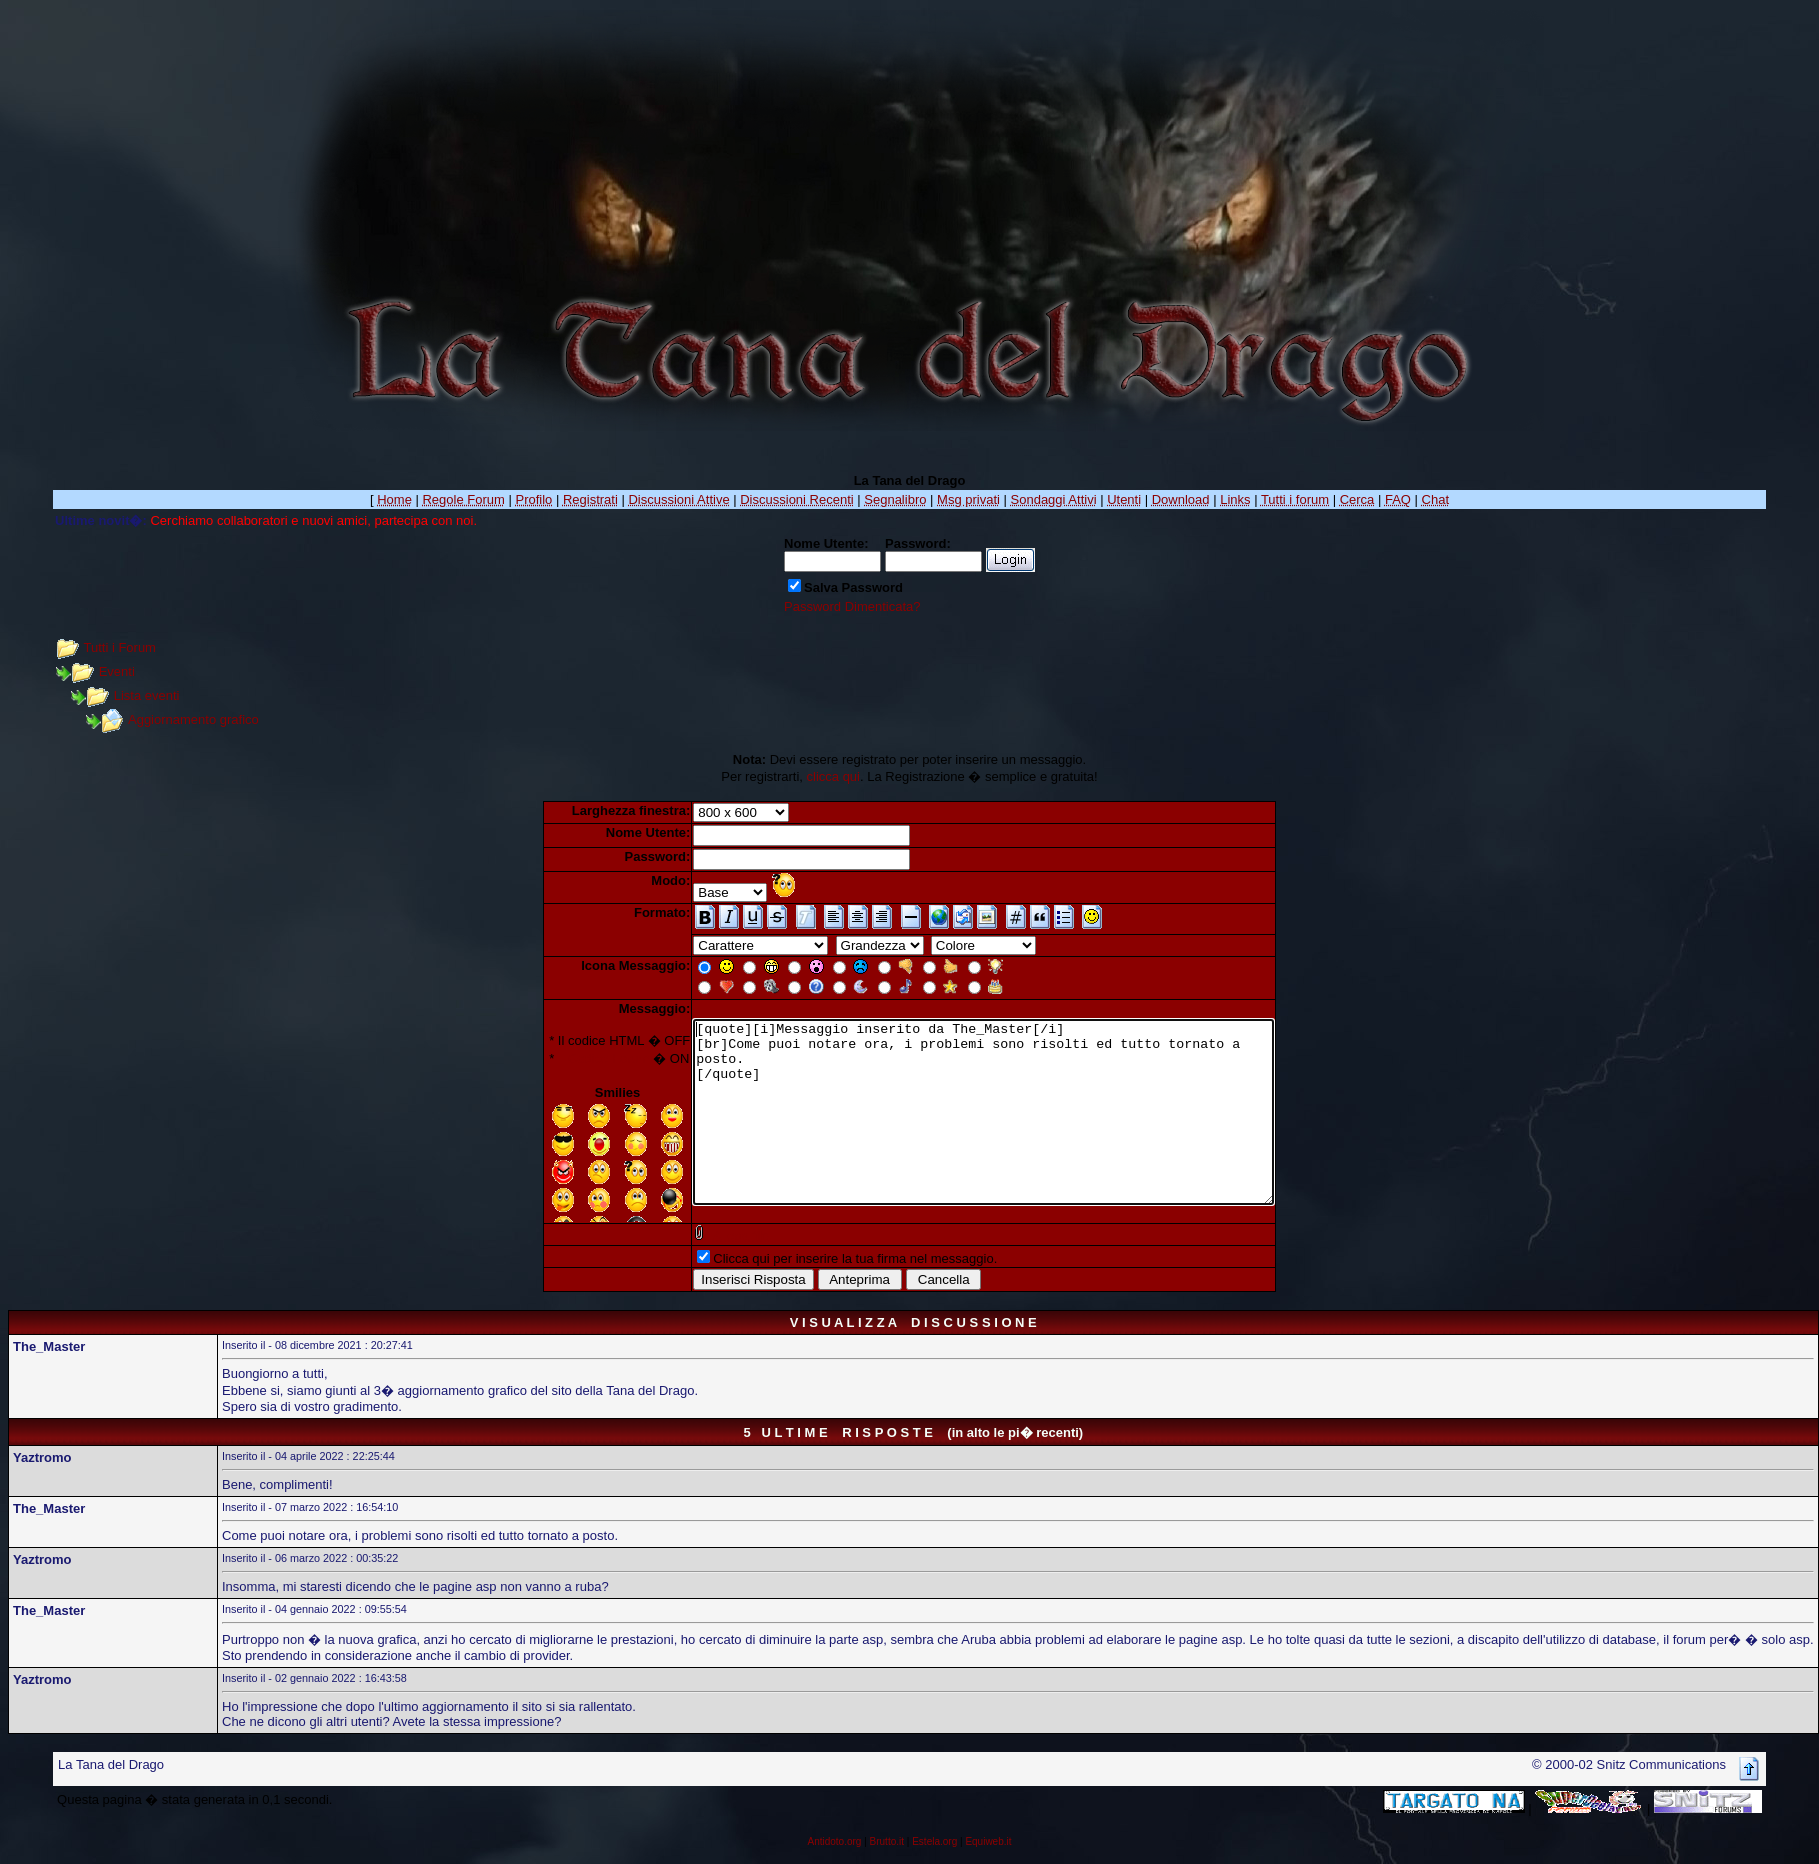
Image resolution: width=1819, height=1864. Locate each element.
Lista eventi (147, 695)
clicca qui (833, 776)
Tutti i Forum (119, 647)
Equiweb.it (988, 1842)
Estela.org (934, 1842)
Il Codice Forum (569, 1058)
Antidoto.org (834, 1842)
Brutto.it (887, 1842)
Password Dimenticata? (852, 606)
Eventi (117, 671)
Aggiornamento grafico (193, 719)
